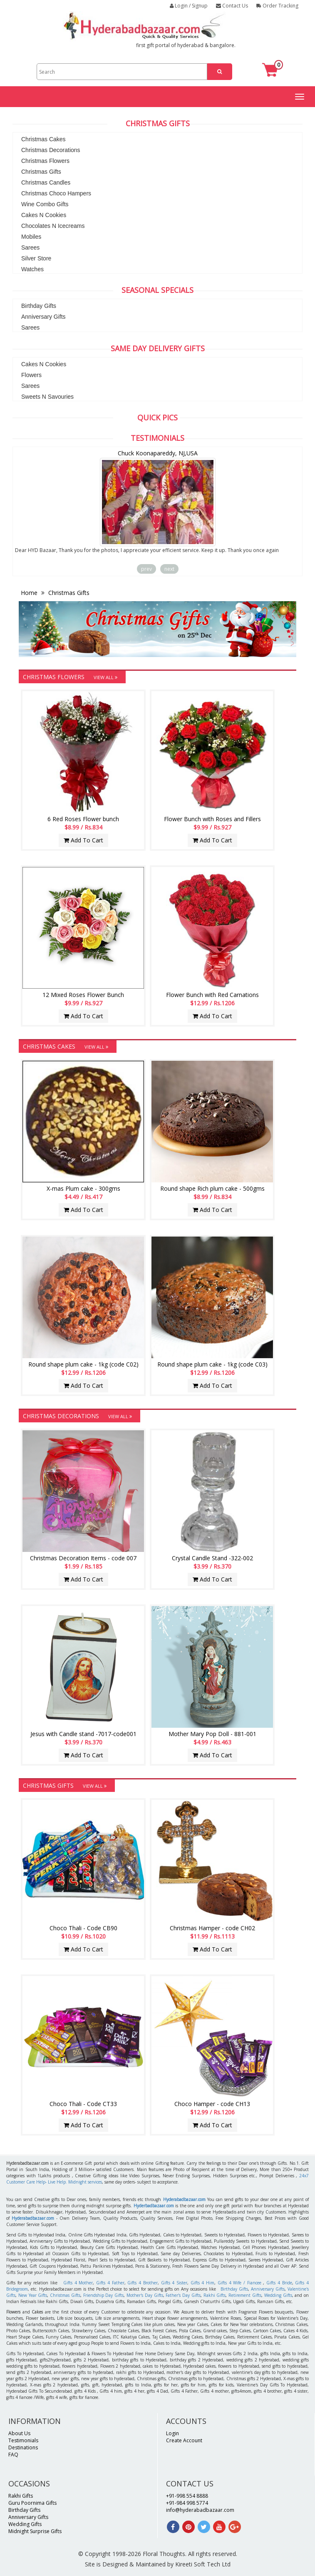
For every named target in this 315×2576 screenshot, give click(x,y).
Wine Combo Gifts (45, 204)
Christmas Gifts (41, 171)
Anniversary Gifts (43, 316)
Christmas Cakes (43, 139)
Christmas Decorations (50, 150)
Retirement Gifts (244, 2295)
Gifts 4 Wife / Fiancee (239, 2283)
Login (172, 2433)
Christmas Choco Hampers (56, 193)
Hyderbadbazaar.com (154, 2206)
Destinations (23, 2447)
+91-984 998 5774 (187, 2502)
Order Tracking (277, 5)
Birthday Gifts (38, 305)
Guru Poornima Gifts (32, 2502)
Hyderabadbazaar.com (184, 2199)
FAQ (13, 2454)
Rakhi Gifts (214, 2295)
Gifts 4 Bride (279, 2283)
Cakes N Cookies (43, 215)
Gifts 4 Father (110, 2283)
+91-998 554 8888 (187, 2495)
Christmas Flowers (45, 160)
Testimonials (23, 2440)
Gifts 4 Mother (78, 2283)
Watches (32, 269)
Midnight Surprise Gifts (35, 2531)
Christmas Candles (45, 182)
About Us (19, 2433)
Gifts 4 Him (202, 2283)
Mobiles (31, 236)
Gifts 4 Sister (174, 2283)
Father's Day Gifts (183, 2295)
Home (30, 593)
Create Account (184, 2440)
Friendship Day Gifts (103, 2295)
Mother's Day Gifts (144, 2295)
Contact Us (232, 5)
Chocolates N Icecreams (53, 225)
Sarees (30, 247)
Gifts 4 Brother (142, 2283)
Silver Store (36, 258)
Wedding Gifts (278, 2295)
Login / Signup (189, 5)
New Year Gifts (32, 2295)
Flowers (31, 375)
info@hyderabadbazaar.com (200, 2510)
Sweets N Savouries (47, 396)
